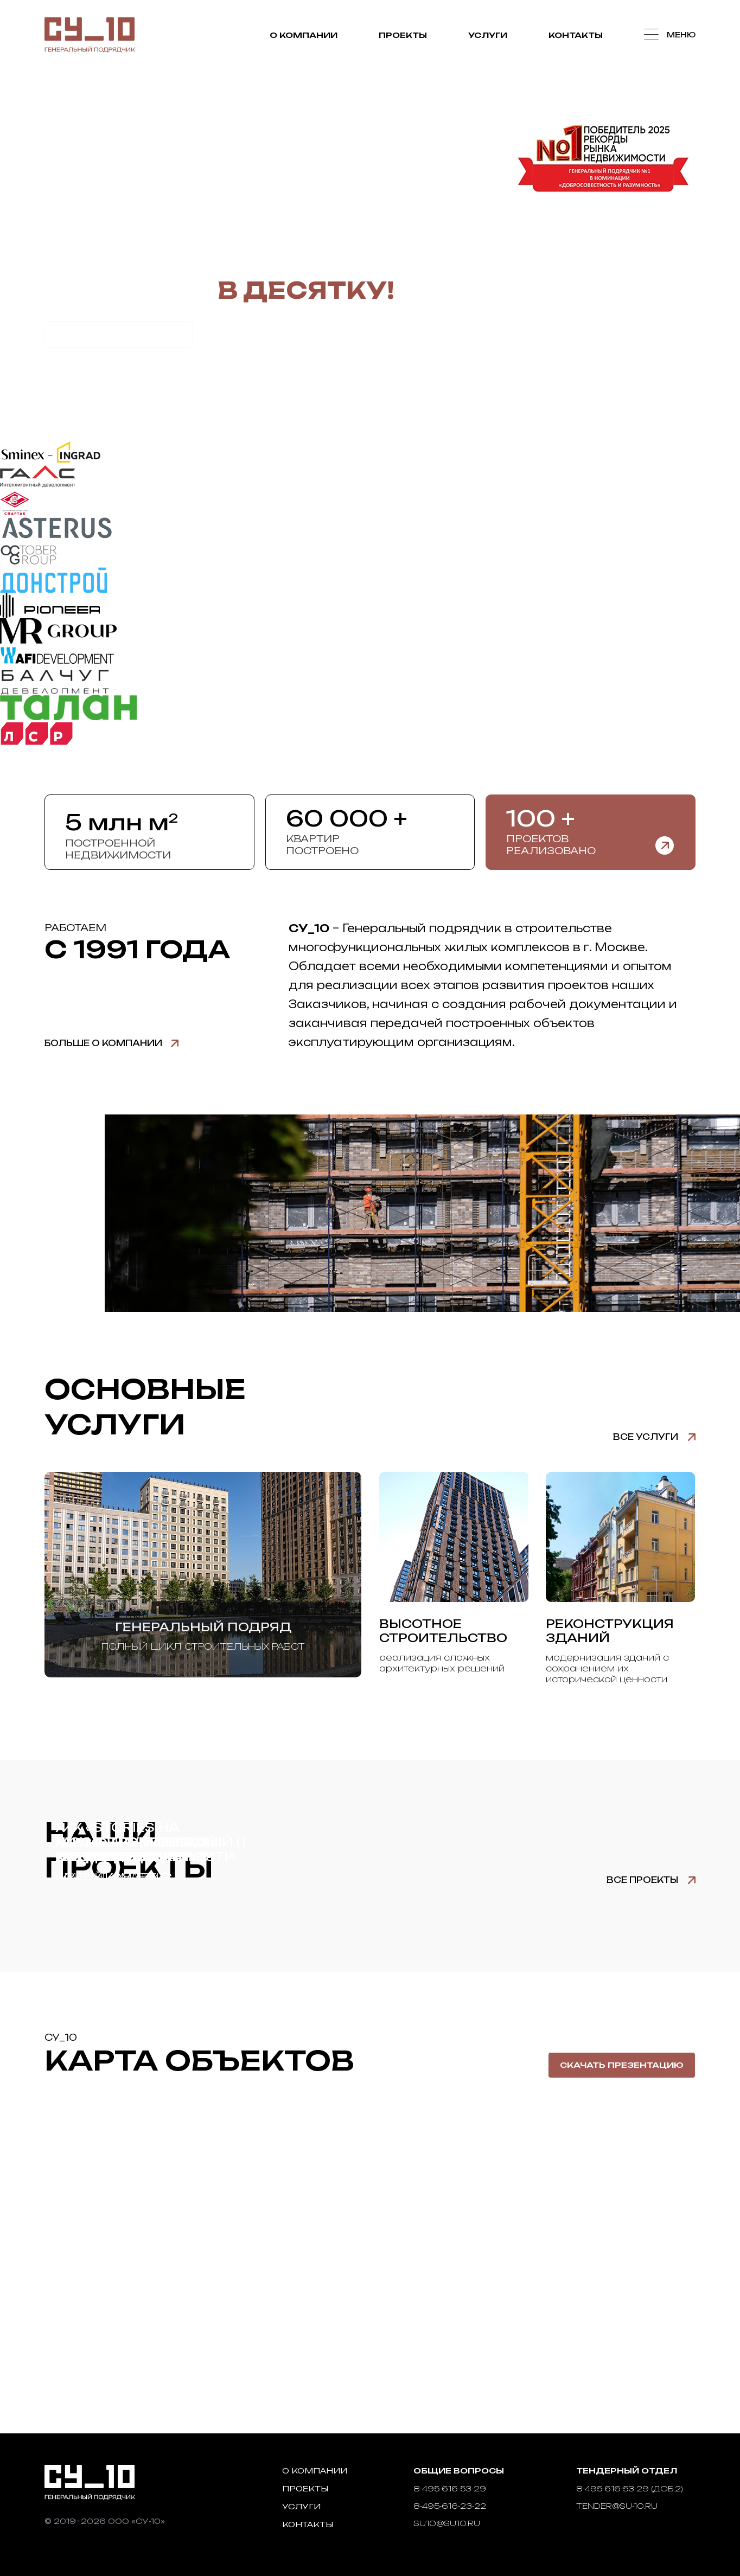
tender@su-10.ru (617, 2505)
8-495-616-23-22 (449, 2505)
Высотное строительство (443, 1631)
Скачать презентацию (622, 2064)
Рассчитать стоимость (118, 334)
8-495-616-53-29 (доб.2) (629, 2488)
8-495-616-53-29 (449, 2488)
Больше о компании (103, 1043)
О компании (301, 35)
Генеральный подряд (203, 1627)
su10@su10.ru (446, 2523)
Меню (680, 35)
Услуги (485, 35)
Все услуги (645, 1437)
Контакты (573, 35)
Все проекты (642, 1880)
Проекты (400, 35)
